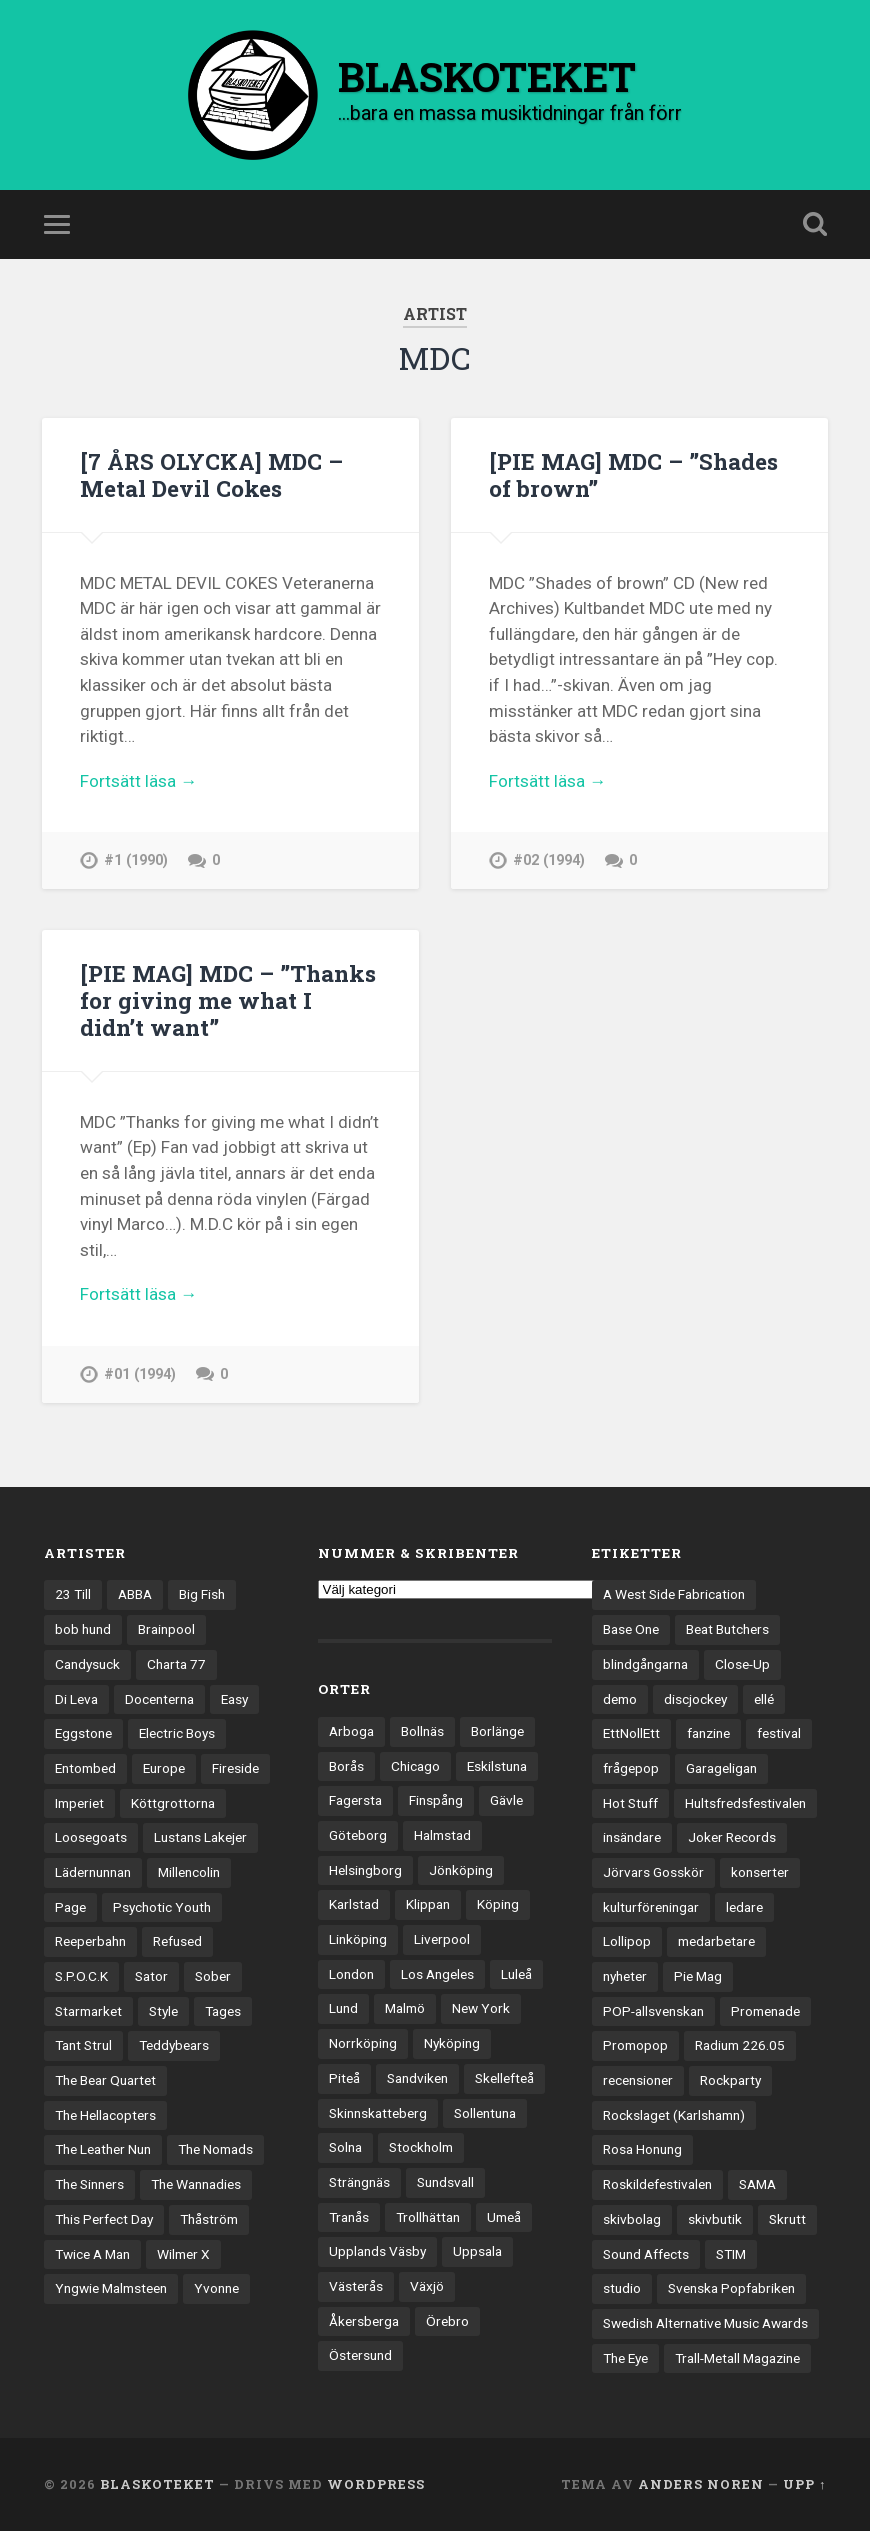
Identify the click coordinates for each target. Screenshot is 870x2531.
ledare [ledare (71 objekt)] (744, 1907)
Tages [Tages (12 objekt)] (223, 2011)
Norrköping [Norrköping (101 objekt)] (363, 2043)
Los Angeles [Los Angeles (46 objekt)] (437, 1974)
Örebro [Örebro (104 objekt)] (447, 2321)
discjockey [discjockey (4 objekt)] (695, 1699)
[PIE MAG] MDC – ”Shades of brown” (633, 474)
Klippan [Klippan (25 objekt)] (428, 1904)
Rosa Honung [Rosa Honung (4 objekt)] (642, 2149)
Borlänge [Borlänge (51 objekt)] (497, 1731)
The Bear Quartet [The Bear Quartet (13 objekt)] (105, 2080)
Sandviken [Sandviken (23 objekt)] (417, 2078)
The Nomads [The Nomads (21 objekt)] (215, 2149)
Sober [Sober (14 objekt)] (213, 1976)
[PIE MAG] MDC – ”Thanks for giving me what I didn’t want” (228, 1000)
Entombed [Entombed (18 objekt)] (85, 1768)
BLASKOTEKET (157, 2484)
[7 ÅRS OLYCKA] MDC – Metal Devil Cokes (211, 474)
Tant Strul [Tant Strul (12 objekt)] (83, 2045)
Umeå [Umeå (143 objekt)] (504, 2217)
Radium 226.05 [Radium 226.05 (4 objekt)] (740, 2045)
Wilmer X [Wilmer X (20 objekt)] (183, 2254)
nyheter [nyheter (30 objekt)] (625, 1976)
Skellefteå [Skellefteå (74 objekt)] (504, 2078)
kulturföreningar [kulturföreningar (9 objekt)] (651, 1907)
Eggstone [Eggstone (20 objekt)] (83, 1733)
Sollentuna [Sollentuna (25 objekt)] (485, 2113)
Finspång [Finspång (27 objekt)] (436, 1800)
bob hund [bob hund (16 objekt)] (83, 1629)
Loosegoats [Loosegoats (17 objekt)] (91, 1837)
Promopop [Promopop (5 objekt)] (635, 2045)
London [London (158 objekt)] (351, 1974)
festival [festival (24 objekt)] (779, 1733)
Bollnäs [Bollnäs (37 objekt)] (422, 1731)
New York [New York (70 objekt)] (481, 2008)
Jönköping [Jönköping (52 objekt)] (461, 1870)
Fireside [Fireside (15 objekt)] (235, 1768)
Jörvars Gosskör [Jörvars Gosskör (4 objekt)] (653, 1872)
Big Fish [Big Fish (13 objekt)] (202, 1594)
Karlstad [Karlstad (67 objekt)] (354, 1904)
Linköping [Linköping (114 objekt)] (358, 1939)
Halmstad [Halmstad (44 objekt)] (442, 1835)
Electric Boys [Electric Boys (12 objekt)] (177, 1733)
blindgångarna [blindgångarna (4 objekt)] (645, 1664)
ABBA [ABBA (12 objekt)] (135, 1594)
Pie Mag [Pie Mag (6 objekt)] (698, 1976)
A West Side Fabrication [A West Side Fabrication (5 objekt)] (674, 1594)
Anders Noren (701, 2484)
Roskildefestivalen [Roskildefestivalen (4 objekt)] (657, 2184)
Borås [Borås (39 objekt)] (346, 1766)
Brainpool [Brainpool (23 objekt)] (166, 1629)
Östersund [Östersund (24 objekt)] (360, 2355)
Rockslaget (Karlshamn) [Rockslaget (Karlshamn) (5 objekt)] (674, 2115)
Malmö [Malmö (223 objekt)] (405, 2008)
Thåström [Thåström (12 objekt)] (209, 2219)
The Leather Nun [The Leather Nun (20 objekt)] (103, 2149)
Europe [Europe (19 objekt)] (164, 1768)
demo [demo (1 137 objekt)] (620, 1699)
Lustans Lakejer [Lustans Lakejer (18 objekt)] (200, 1837)
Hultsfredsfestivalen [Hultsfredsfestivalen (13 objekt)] (745, 1803)
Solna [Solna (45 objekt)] (345, 2147)
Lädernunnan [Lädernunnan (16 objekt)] (93, 1872)
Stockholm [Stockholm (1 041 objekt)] (421, 2147)
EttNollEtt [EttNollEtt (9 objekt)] (631, 1733)
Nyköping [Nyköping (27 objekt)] (452, 2043)
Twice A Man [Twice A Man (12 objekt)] (92, 2254)
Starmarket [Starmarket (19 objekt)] (88, 2011)
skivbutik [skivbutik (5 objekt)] (715, 2219)
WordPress (376, 2484)
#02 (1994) (549, 860)
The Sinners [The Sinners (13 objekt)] (89, 2184)
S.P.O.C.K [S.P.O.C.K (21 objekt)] (81, 1976)
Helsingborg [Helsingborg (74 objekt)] (365, 1870)
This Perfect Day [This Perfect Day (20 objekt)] (104, 2219)
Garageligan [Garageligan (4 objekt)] (721, 1768)
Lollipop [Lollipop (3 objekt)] (627, 1941)
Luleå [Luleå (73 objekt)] (516, 1974)
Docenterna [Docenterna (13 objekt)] (159, 1699)
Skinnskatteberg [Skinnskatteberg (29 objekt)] (378, 2113)
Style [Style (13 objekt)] (163, 2011)
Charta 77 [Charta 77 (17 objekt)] (176, 1664)
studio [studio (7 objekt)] (622, 2288)
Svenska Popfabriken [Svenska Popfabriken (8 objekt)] (731, 2288)
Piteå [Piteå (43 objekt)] (344, 2078)
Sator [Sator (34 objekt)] (151, 1976)
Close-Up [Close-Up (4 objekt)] (742, 1664)
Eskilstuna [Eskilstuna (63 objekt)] (497, 1766)
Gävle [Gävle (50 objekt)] (506, 1800)
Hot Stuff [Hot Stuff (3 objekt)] (630, 1803)
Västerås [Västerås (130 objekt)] (356, 2286)
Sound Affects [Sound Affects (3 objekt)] (646, 2254)
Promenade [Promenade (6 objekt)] (765, 2011)
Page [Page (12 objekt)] (70, 1907)
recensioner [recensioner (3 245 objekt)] (638, 2080)
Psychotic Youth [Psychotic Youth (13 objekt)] (162, 1907)
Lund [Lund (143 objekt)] (343, 2008)
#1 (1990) (136, 860)
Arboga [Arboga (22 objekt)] (351, 1731)
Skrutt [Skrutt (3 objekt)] (787, 2219)
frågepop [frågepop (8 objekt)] (631, 1768)
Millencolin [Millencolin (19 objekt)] (189, 1872)
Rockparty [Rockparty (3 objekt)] (730, 2080)
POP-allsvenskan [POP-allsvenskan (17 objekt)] (653, 2011)
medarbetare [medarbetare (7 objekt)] (716, 1941)
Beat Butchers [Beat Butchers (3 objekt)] (727, 1629)
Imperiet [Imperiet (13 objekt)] (79, 1803)
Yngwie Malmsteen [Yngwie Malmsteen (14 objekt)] (111, 2288)
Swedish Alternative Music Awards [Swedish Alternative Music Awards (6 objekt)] (705, 2323)
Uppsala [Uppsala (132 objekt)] (477, 2251)
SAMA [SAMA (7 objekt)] (757, 2184)
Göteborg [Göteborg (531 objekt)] (358, 1835)
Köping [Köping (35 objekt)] (498, 1904)
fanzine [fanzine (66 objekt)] (708, 1733)
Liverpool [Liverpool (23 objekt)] (442, 1939)
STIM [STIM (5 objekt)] (731, 2254)
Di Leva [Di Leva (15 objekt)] (76, 1699)
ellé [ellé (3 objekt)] (764, 1699)
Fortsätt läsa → (138, 781)
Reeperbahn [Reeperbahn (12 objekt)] (90, 1941)
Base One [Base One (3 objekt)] (631, 1629)
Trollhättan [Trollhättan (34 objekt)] (428, 2217)
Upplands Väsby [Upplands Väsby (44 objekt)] (377, 2251)
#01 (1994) (140, 1374)
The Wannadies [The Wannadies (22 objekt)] (196, 2184)
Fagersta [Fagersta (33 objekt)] (355, 1800)
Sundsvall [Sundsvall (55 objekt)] (445, 2182)
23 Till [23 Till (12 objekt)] (73, 1594)
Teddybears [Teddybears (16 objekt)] (174, 2045)
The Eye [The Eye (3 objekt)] (625, 2358)
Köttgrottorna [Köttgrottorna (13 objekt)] (173, 1803)
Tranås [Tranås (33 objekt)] (349, 2217)
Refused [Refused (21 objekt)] (177, 1941)
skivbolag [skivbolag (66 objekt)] (632, 2219)
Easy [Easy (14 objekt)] (234, 1699)
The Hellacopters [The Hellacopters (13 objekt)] (105, 2115)
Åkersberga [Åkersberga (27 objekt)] (364, 2321)
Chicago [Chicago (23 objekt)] (415, 1766)
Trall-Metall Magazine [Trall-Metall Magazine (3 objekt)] (737, 2358)
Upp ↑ (804, 2484)
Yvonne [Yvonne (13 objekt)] (216, 2288)
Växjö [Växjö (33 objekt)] (427, 2286)
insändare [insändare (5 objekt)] (632, 1837)
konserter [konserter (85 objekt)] (760, 1872)
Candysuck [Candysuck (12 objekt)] (87, 1664)
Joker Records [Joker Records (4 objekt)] (732, 1837)
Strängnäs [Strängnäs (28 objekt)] (359, 2182)
